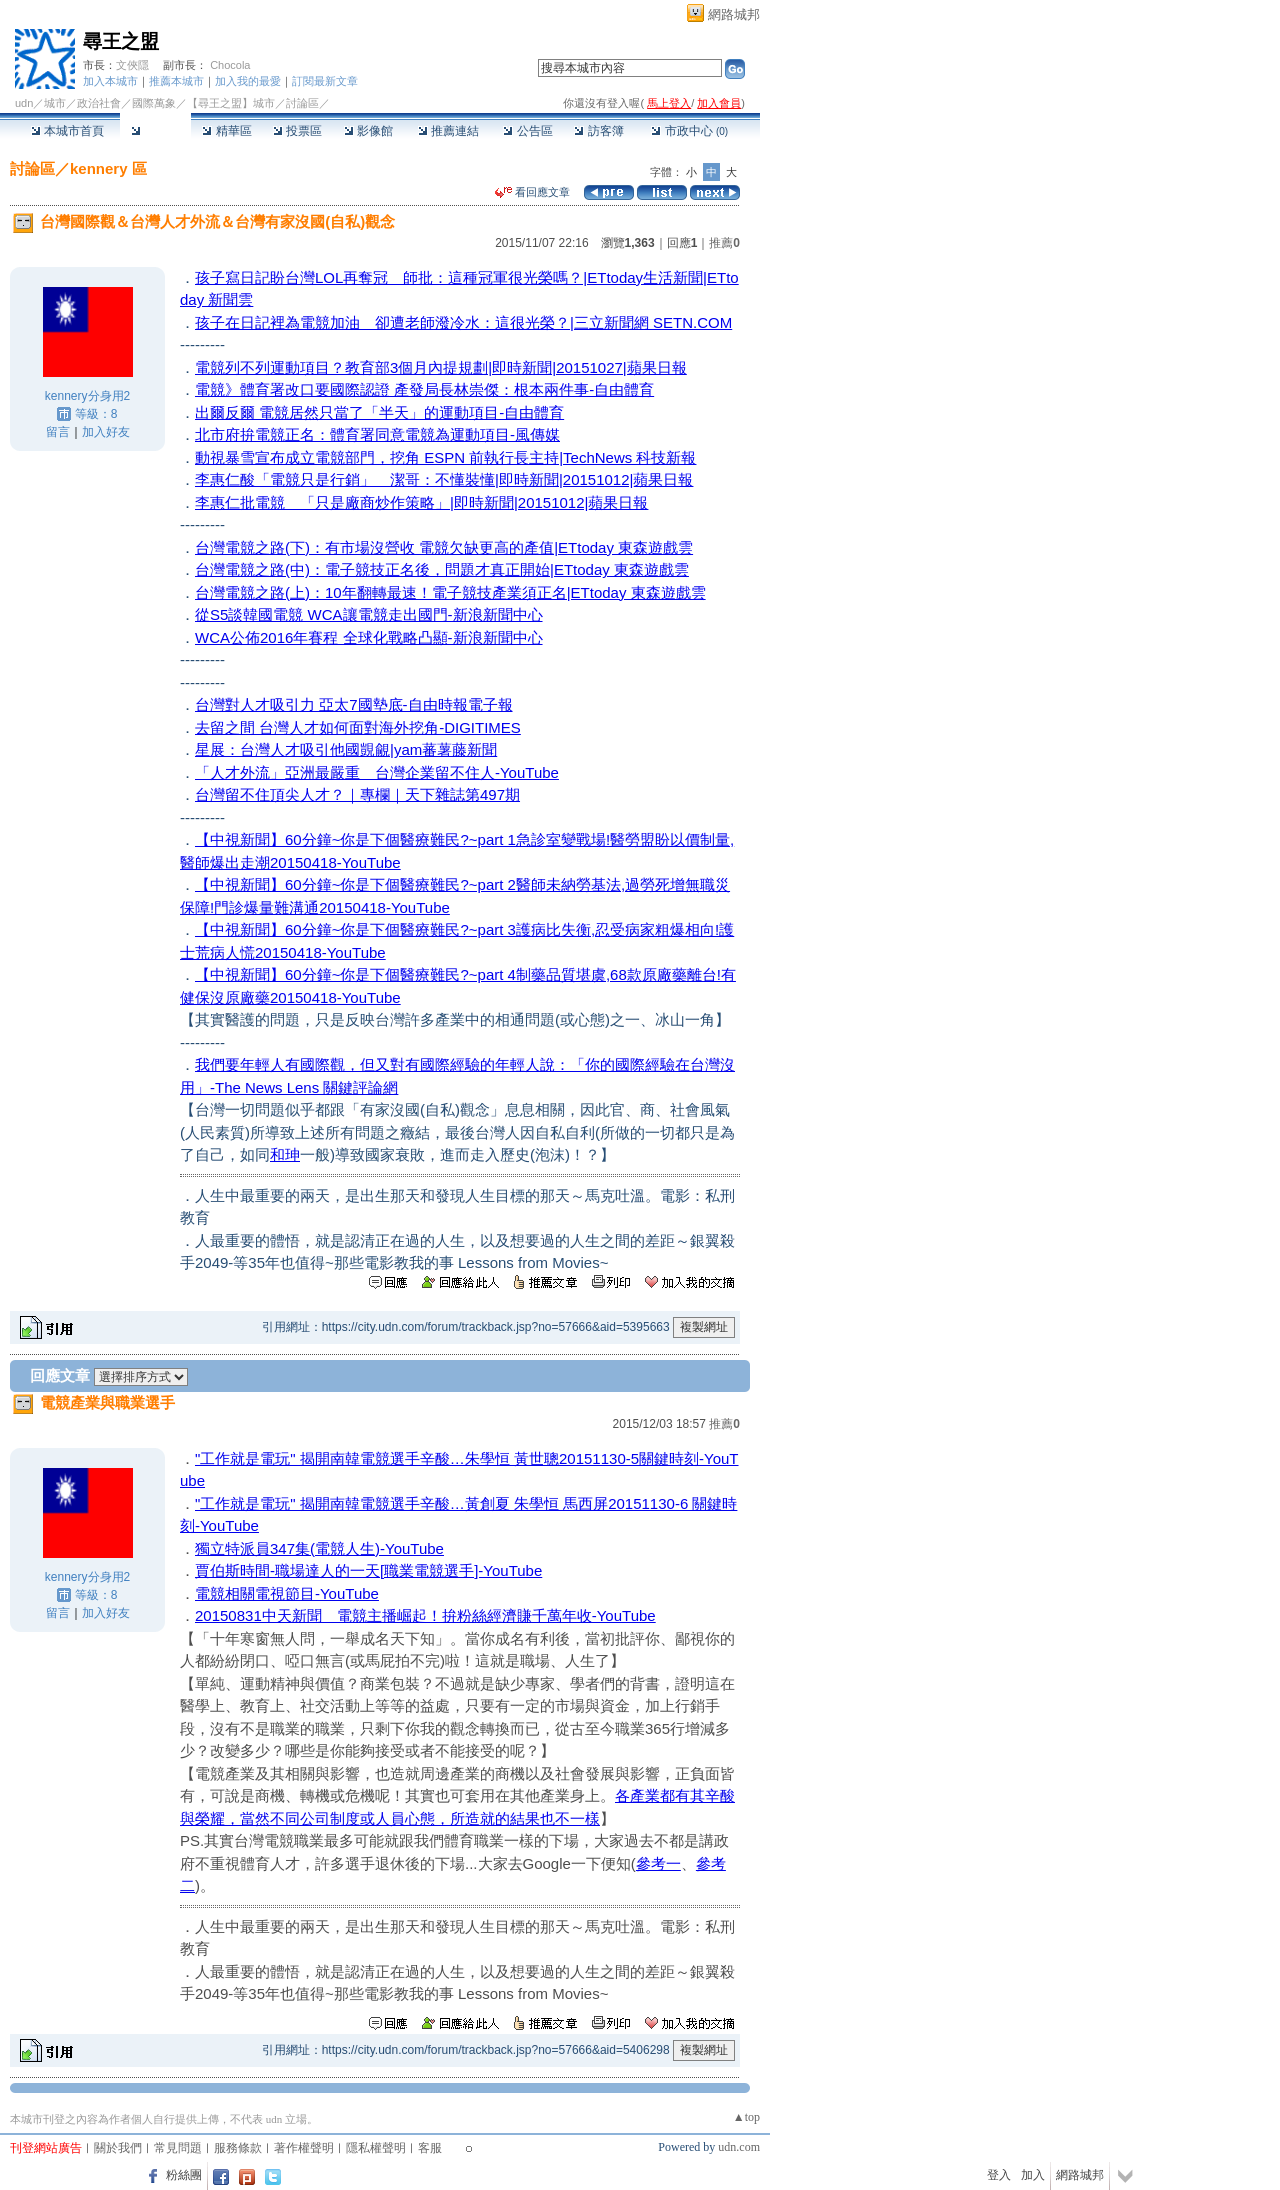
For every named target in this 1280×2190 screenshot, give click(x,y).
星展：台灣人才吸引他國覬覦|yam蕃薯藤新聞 (346, 749)
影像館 (368, 131)
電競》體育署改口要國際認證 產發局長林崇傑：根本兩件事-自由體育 (424, 389)
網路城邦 (734, 14)
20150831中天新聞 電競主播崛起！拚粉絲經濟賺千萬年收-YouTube (425, 1615)
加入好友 (106, 432)
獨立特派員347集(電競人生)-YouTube (319, 1548)
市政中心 (689, 131)
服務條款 (238, 2148)
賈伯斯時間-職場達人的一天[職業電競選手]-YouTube (368, 1570)
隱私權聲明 (376, 2148)
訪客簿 (598, 131)
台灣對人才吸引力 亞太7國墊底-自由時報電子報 (354, 704)
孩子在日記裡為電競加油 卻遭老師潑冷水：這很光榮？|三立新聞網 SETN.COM (463, 322)
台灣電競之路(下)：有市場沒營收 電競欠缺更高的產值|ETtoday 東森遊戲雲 (444, 547)
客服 (430, 2148)
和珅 (285, 1154)
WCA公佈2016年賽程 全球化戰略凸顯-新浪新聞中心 (369, 637)
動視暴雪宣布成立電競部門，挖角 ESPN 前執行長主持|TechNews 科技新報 (445, 457)
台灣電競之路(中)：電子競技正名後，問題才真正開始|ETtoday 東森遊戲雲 (442, 569)
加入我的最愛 (248, 81)
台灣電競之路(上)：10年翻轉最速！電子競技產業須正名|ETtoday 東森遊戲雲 (450, 592)
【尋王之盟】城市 (231, 103)
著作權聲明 (304, 2148)
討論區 (155, 131)
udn (24, 103)
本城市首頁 (67, 131)
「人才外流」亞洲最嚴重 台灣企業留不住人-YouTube (377, 772)
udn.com (739, 2147)
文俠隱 (132, 65)
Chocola (230, 65)
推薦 (724, 243)
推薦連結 (448, 131)
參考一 (658, 1863)
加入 (1033, 2175)
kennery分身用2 (87, 396)
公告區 (527, 131)
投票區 (297, 131)
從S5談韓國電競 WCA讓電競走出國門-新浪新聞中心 (369, 614)
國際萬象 (154, 103)
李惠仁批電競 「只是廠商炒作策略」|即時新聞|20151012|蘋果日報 (421, 502)
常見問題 (178, 2148)
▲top (746, 2117)
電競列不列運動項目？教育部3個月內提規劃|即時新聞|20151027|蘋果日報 (441, 367)
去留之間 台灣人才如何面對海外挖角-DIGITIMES (358, 727)
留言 (58, 432)
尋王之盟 (121, 41)
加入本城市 (110, 81)
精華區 (226, 131)
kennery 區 (108, 168)
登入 (999, 2175)
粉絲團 (184, 2175)
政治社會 (99, 103)
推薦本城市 (176, 81)
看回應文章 (532, 192)
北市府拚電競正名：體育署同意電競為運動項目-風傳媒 (377, 434)
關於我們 (118, 2148)
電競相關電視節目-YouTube (287, 1593)
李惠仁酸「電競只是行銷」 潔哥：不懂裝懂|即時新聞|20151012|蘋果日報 (444, 479)
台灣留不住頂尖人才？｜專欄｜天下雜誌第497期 (357, 794)
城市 (55, 103)
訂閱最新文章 (325, 81)
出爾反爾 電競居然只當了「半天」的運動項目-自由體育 (379, 412)
